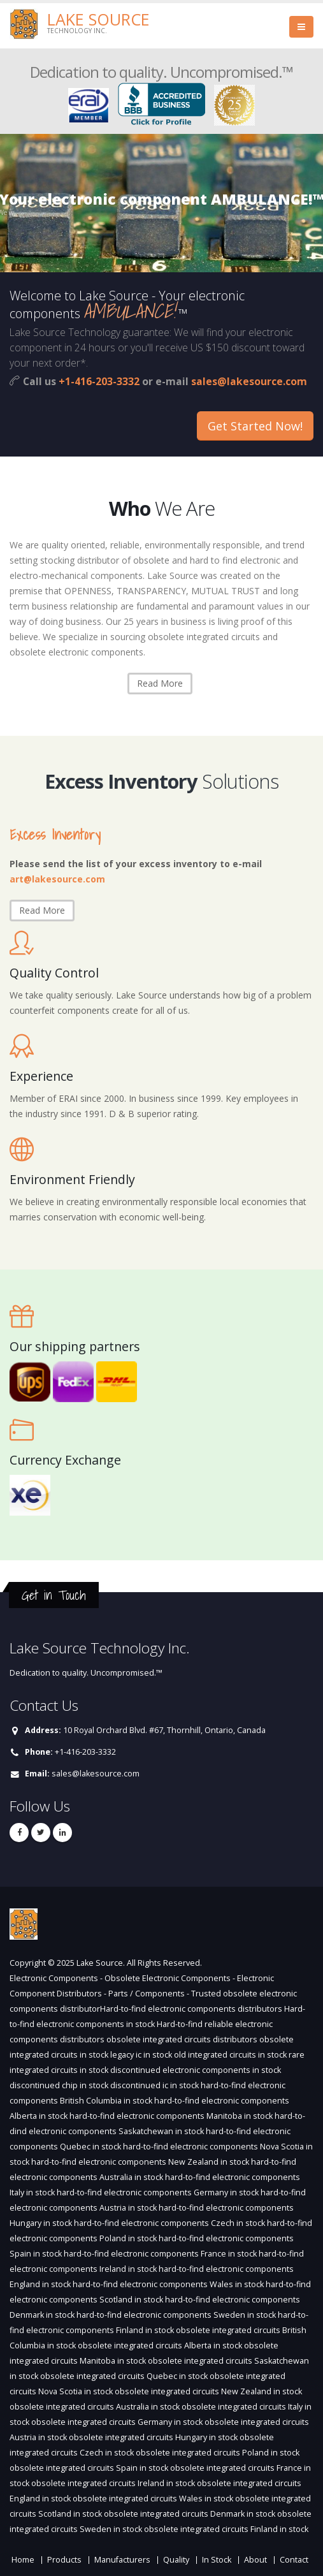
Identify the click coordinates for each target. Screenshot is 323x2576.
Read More (160, 683)
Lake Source (98, 19)
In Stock (216, 2559)
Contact (294, 2559)
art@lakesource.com (57, 879)
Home (22, 2559)
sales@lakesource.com (249, 381)
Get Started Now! (255, 426)
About (255, 2559)
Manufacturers (122, 2559)
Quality (176, 2559)
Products (64, 2559)
